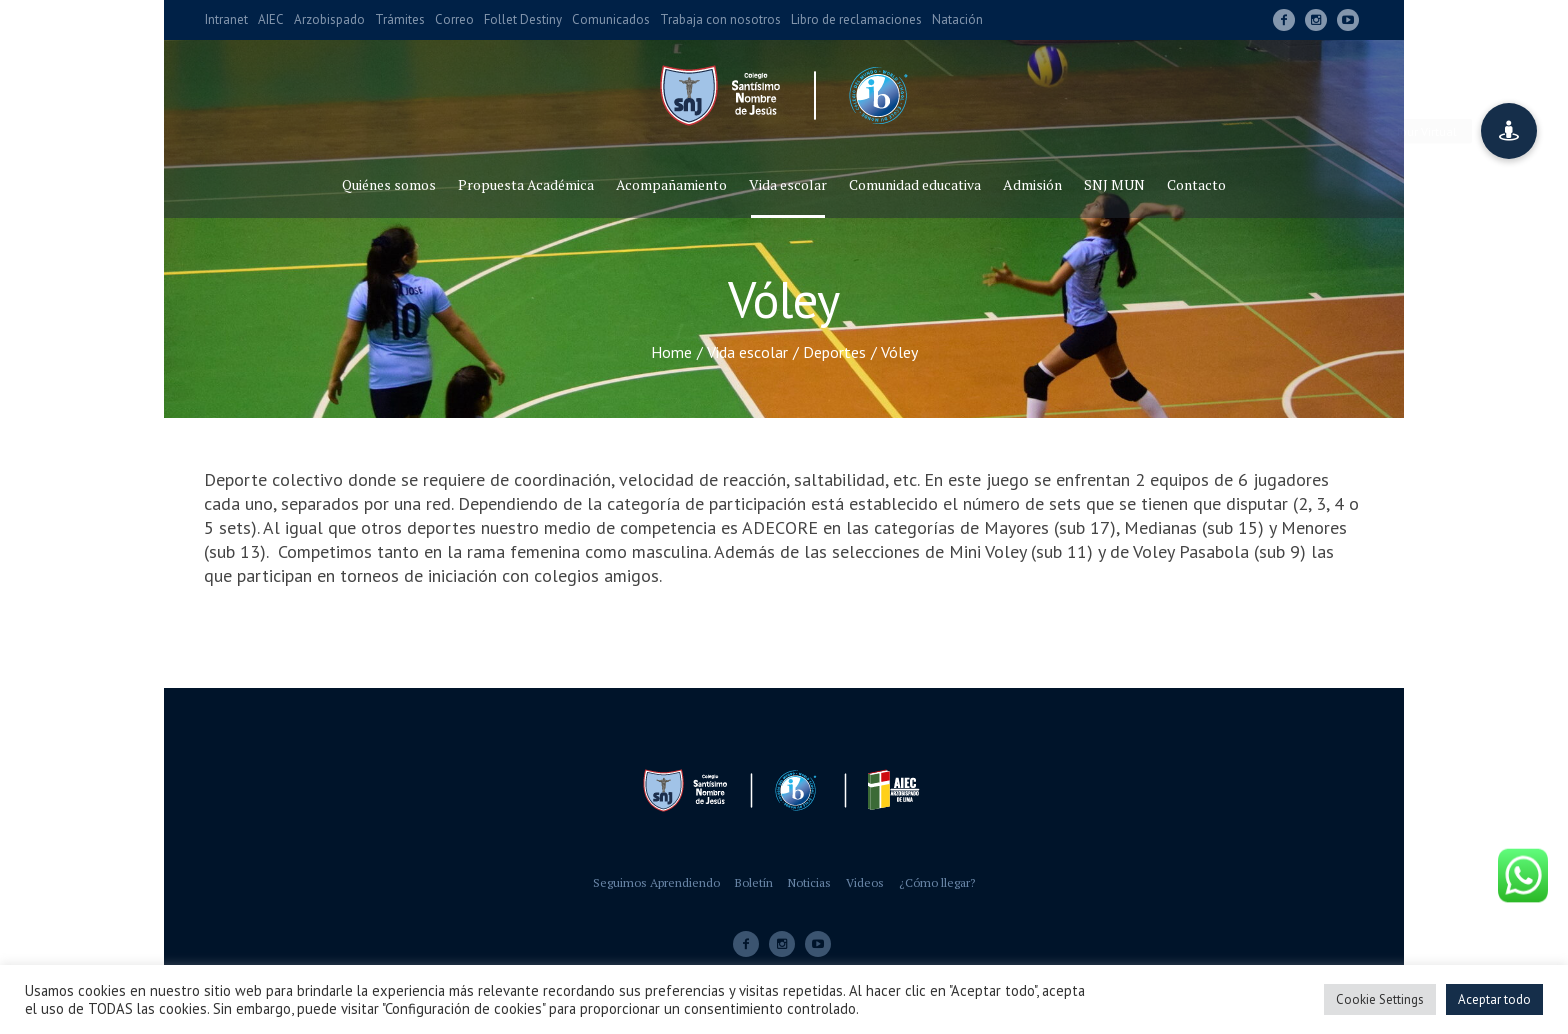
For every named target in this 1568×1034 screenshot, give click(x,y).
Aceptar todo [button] (1494, 999)
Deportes (834, 352)
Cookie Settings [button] (1380, 999)
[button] (1509, 131)
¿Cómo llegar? (937, 882)
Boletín (754, 882)
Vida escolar (747, 352)
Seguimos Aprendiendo (656, 882)
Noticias (809, 882)
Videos (865, 882)
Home (671, 352)
